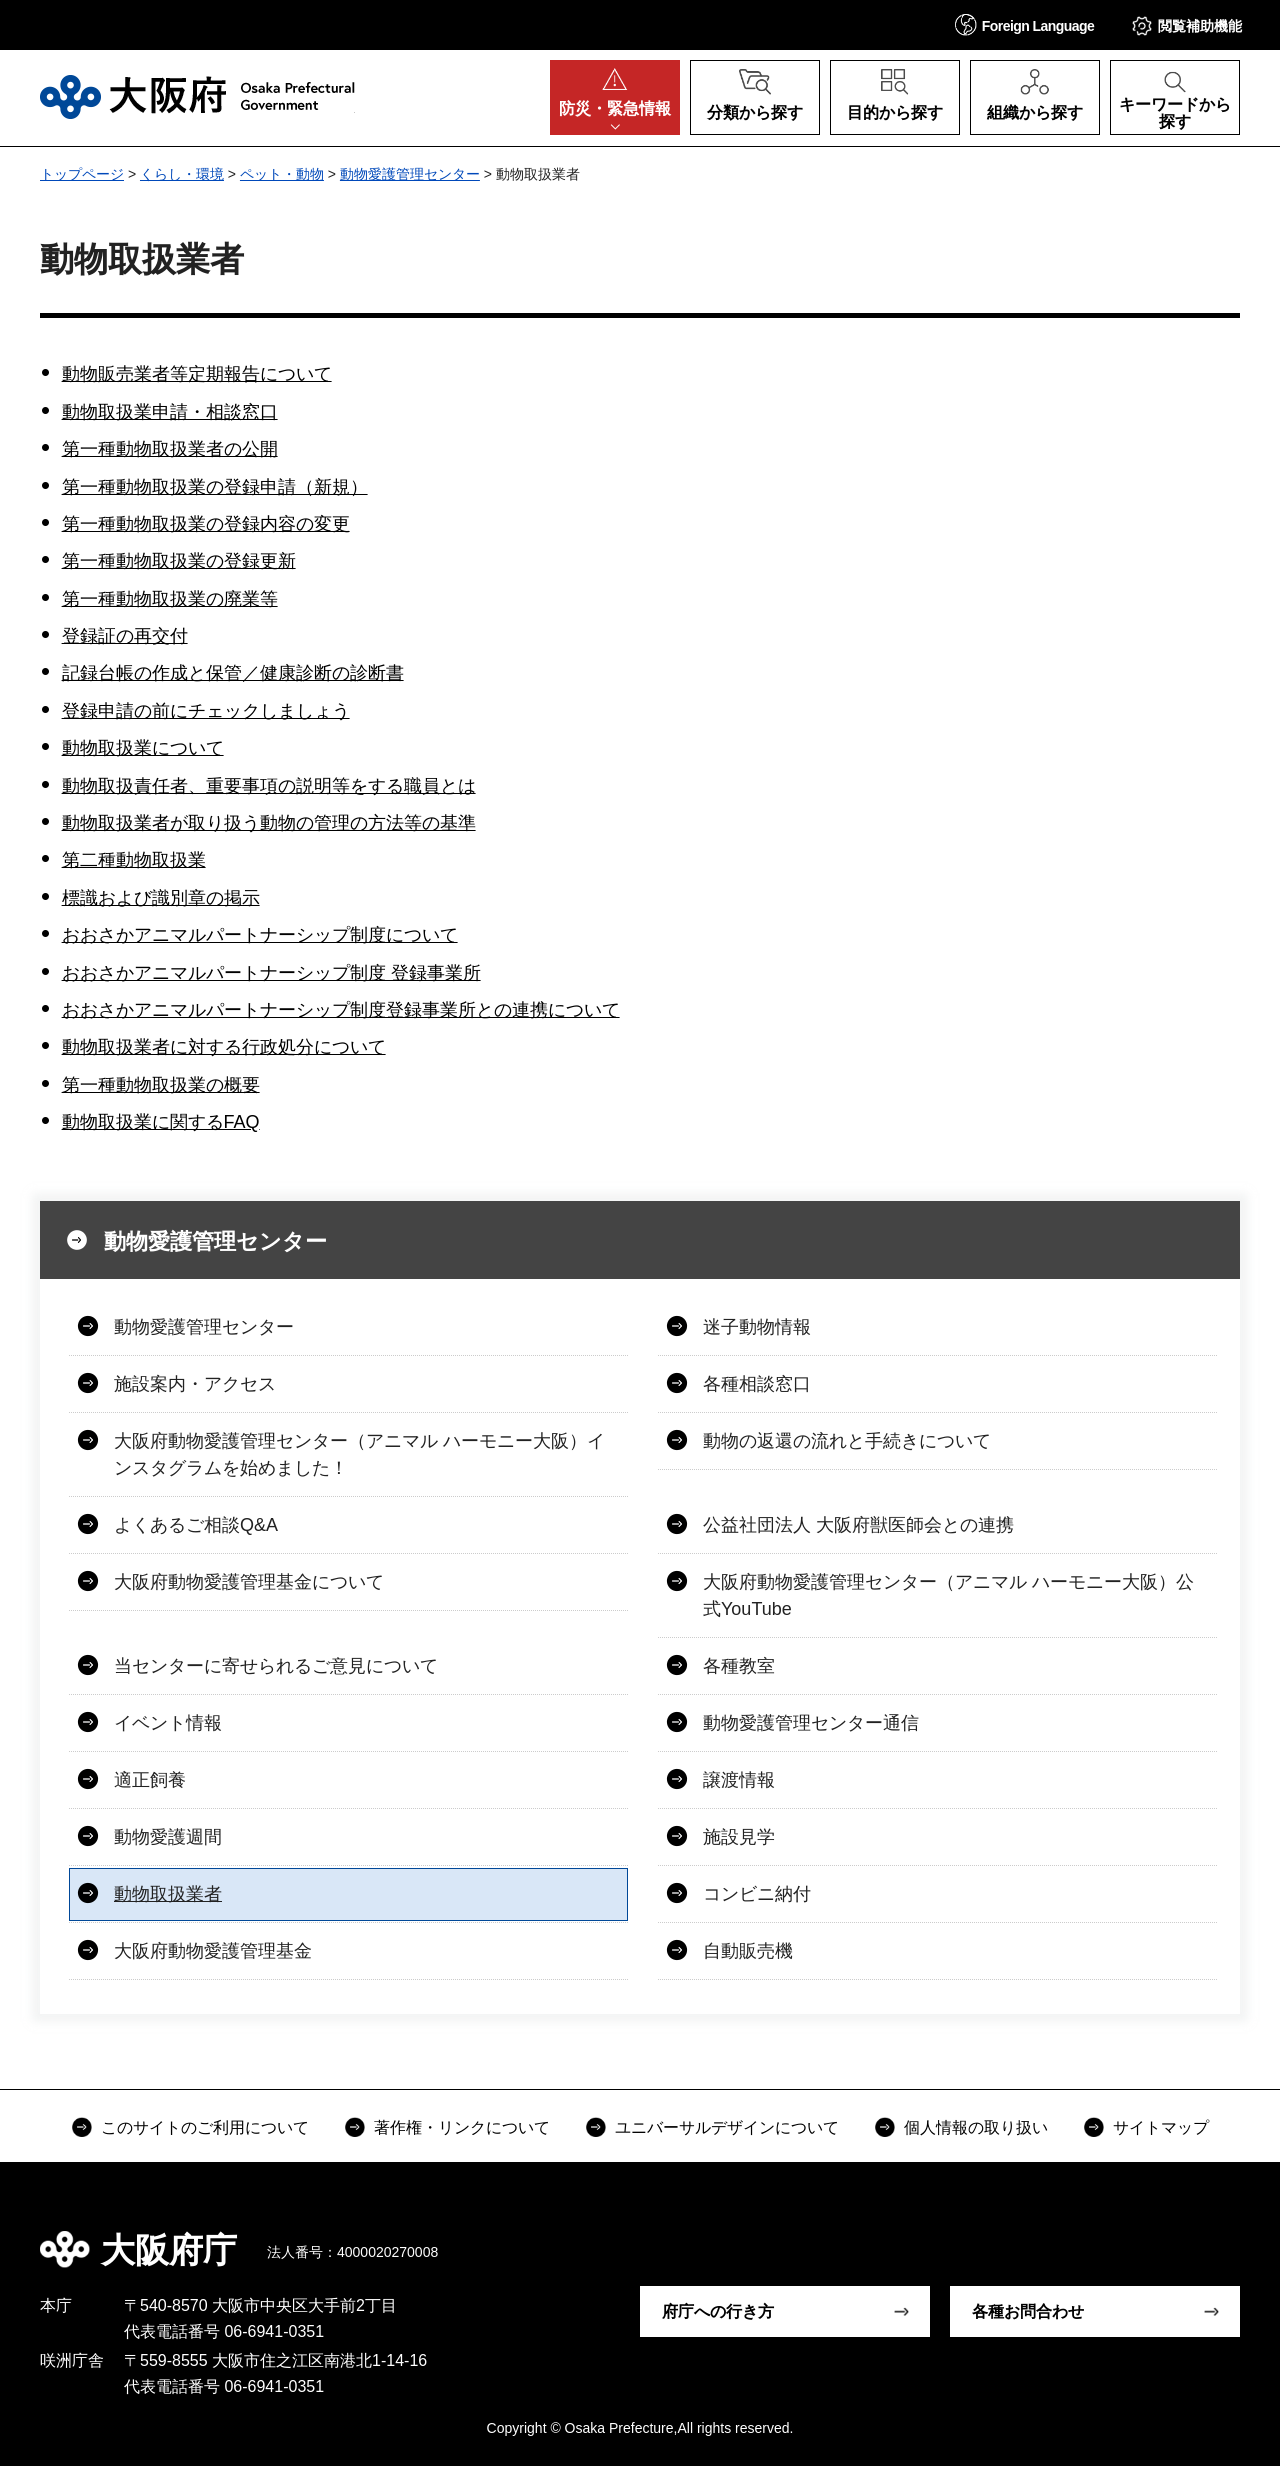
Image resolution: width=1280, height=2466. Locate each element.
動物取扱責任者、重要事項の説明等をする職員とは (269, 786)
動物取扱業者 (168, 1894)
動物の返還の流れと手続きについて (847, 1441)
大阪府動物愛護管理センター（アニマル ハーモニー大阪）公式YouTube (948, 1595)
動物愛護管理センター (410, 174)
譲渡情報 (739, 1780)
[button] (1025, 24)
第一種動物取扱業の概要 (161, 1085)
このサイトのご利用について (205, 2127)
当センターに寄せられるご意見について (276, 1666)
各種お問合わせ (1028, 2311)
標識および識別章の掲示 (161, 898)
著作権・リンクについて (462, 2127)
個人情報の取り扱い (976, 2127)
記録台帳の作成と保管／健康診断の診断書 (233, 673)
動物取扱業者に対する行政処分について (224, 1047)
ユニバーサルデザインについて (727, 2127)
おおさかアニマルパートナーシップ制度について (260, 935)
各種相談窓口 (757, 1384)
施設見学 (739, 1837)
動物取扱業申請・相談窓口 (170, 412)
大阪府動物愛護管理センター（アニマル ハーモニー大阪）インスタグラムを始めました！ (359, 1454)
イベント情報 (168, 1723)
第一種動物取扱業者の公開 (170, 449)
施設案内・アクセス (195, 1384)
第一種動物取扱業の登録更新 (179, 561)
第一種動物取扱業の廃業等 (170, 599)
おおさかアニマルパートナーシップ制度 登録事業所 (271, 973)
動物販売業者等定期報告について (197, 374)
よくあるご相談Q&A (196, 1525)
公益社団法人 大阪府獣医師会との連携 (858, 1525)
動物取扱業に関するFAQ (161, 1122)
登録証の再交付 (125, 636)
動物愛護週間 (168, 1837)
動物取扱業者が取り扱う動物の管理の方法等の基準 (269, 823)
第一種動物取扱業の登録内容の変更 (206, 524)
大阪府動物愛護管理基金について (249, 1582)
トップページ (82, 174)
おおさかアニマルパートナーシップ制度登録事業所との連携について (341, 1010)
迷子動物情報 (757, 1327)
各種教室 (739, 1666)
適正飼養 (150, 1780)
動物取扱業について (143, 748)
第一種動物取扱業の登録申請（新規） (215, 487)
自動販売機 (748, 1951)
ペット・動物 (282, 174)
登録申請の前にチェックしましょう (206, 711)
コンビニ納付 (757, 1894)
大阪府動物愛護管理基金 (213, 1951)
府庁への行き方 (718, 2311)
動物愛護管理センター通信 (811, 1723)
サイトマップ (1161, 2127)
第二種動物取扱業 (134, 860)
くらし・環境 (182, 174)
